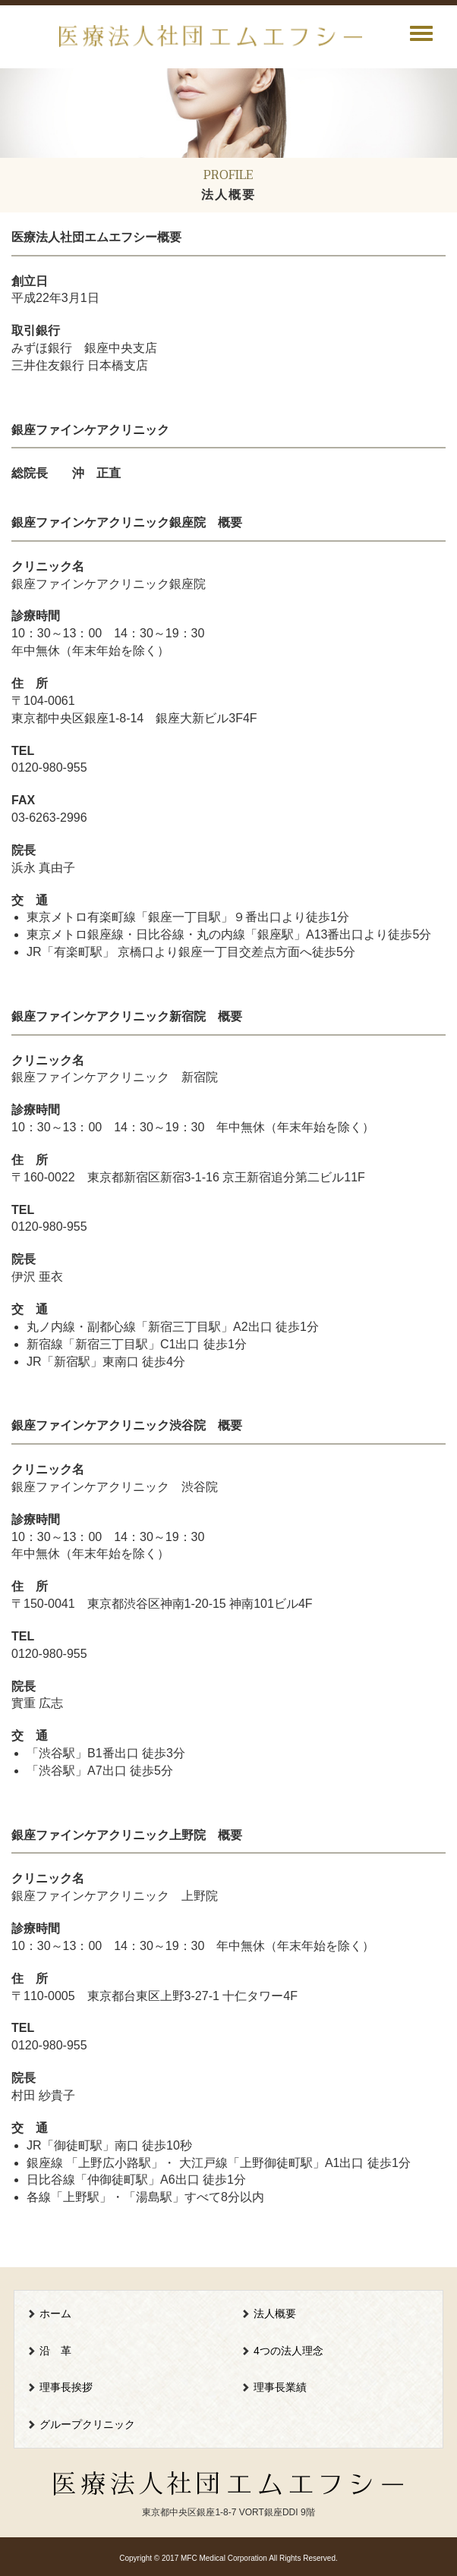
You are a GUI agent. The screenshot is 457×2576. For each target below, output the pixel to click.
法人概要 (275, 2313)
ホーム (55, 2313)
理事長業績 (280, 2387)
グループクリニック (87, 2424)
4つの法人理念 (288, 2351)
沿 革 (55, 2351)
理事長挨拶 (66, 2387)
